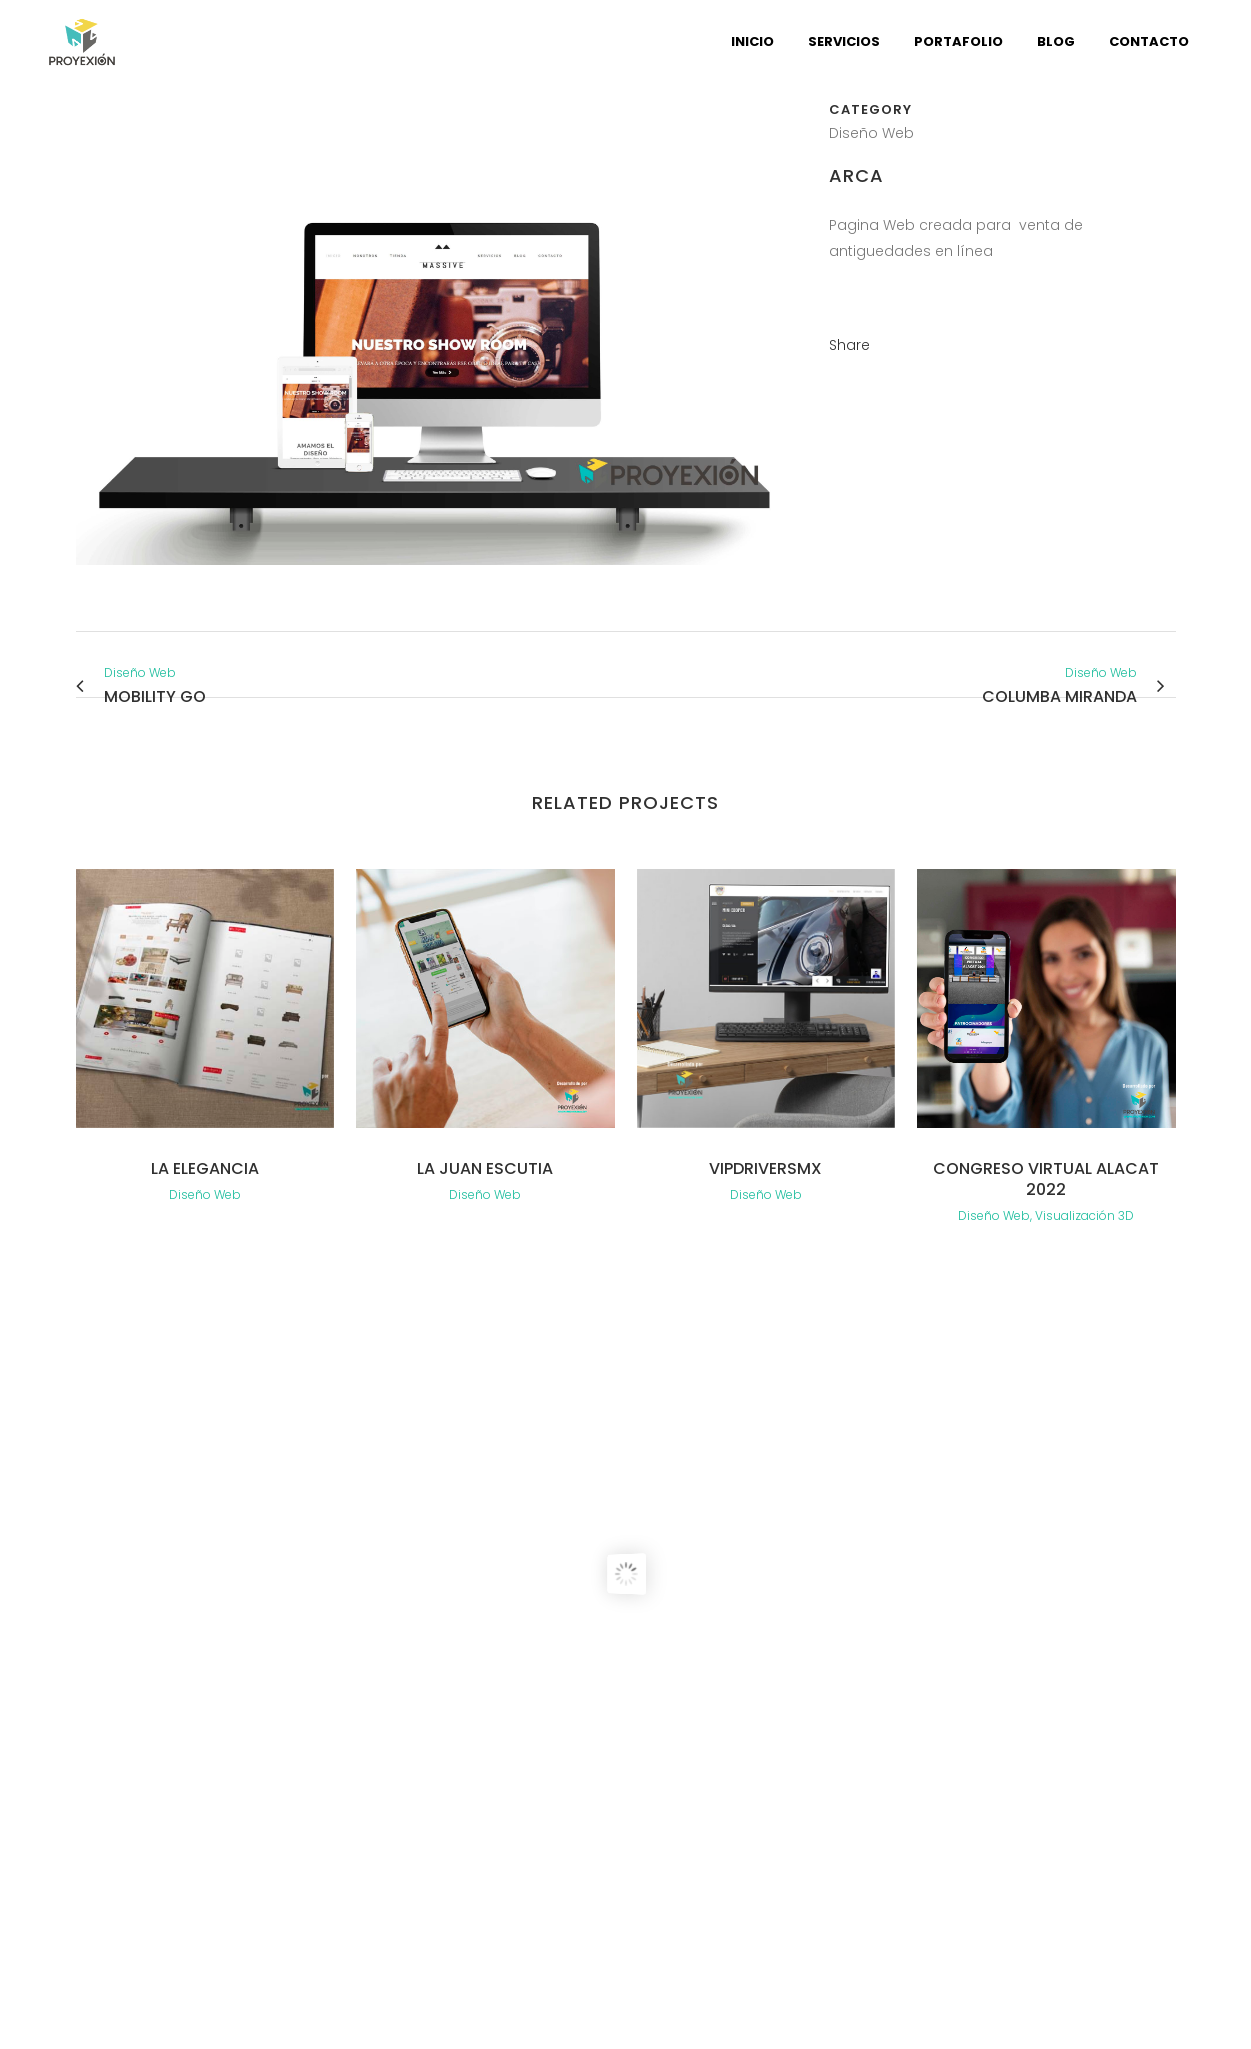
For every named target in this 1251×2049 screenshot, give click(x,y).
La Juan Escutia (485, 1168)
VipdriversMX (765, 1168)
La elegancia (205, 1168)
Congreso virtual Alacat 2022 (1046, 1179)
